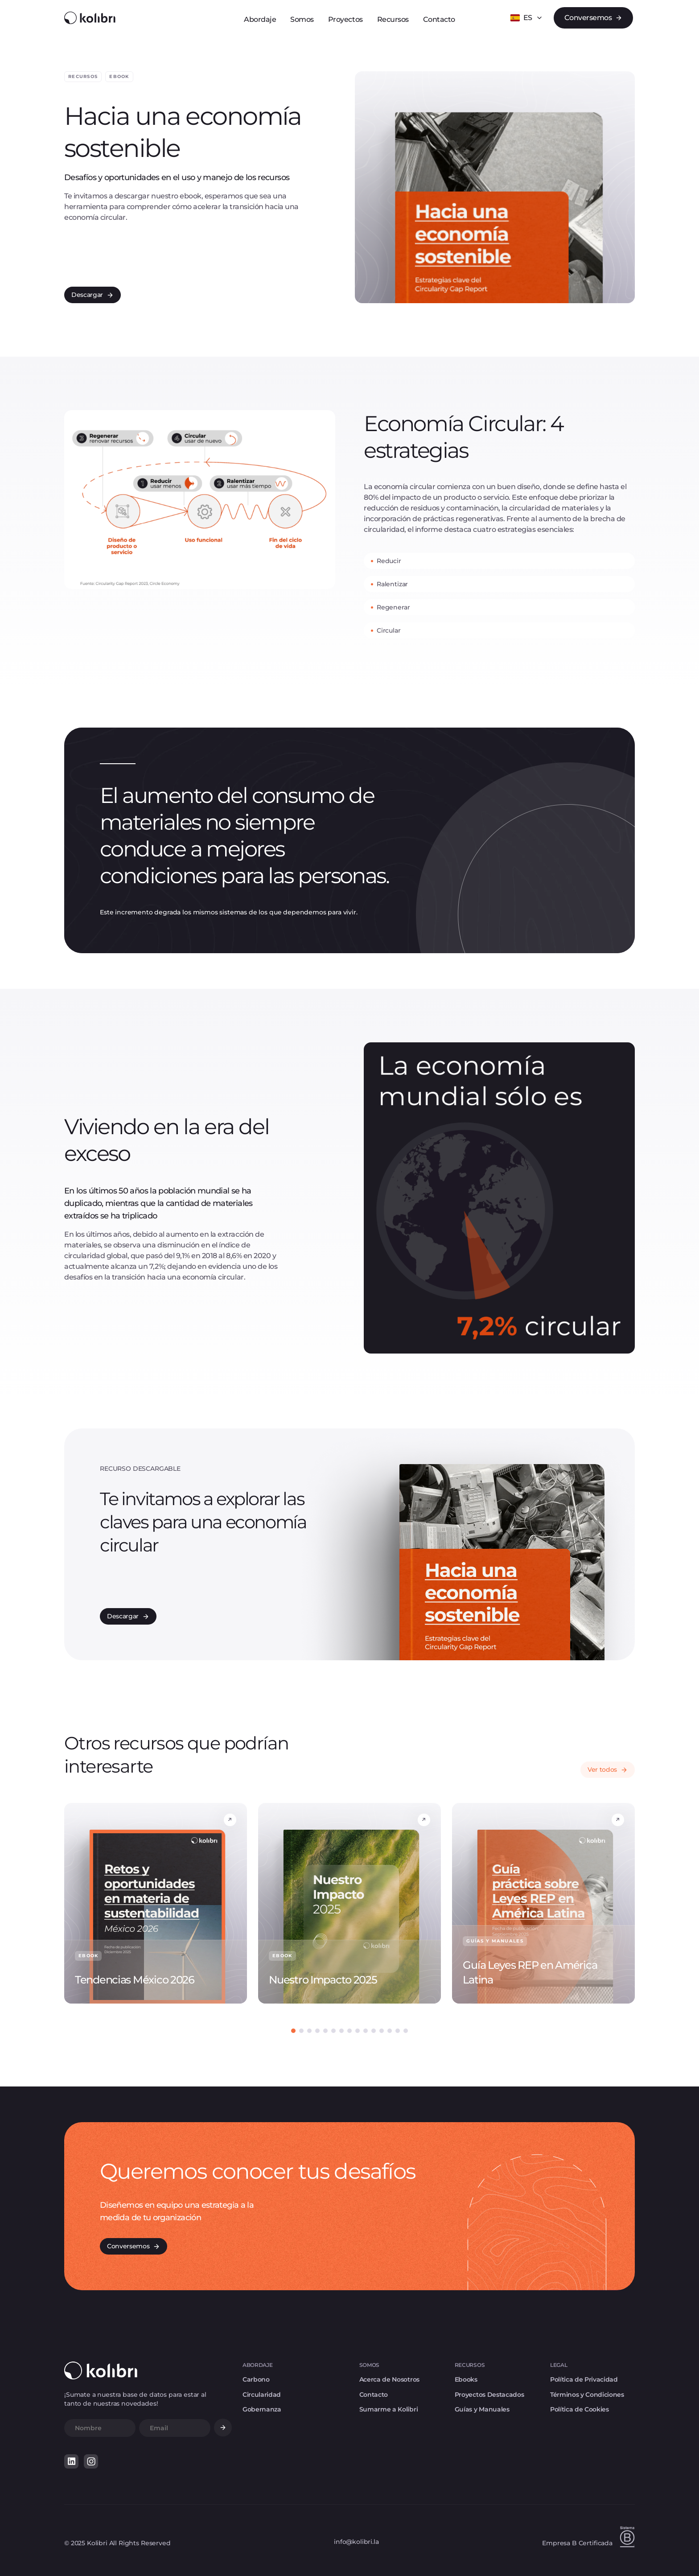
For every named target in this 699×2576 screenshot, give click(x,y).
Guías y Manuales (482, 2409)
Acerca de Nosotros (389, 2379)
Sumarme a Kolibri (388, 2409)
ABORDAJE (257, 2365)
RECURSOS (470, 2365)
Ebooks (466, 2379)
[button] (526, 18)
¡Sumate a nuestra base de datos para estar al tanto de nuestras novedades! (135, 2399)
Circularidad (262, 2395)
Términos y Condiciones (587, 2395)
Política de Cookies (579, 2409)
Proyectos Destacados (489, 2395)
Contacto (373, 2395)
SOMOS (369, 2365)
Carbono (256, 2379)
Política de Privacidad (584, 2379)
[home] (89, 18)
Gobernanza (262, 2409)
